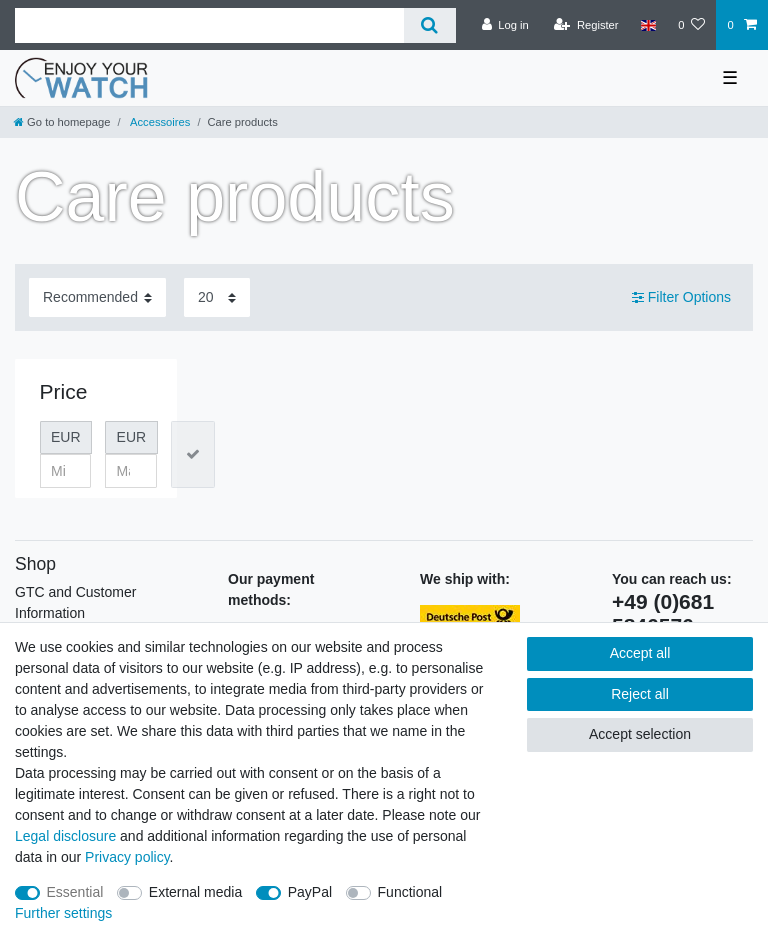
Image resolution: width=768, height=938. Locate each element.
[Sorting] (97, 297)
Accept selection (640, 734)
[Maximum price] (131, 471)
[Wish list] (691, 25)
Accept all (640, 653)
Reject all (640, 694)
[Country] (648, 25)
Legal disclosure (65, 836)
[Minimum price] (66, 471)
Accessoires (159, 122)
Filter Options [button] (681, 298)
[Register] (586, 25)
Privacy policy (127, 857)
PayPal (310, 892)
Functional (410, 892)
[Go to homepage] (62, 122)
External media (195, 892)
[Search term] (209, 25)
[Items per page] (217, 297)
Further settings (63, 913)
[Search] (429, 25)
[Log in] (505, 25)
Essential (75, 892)
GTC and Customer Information (75, 602)
